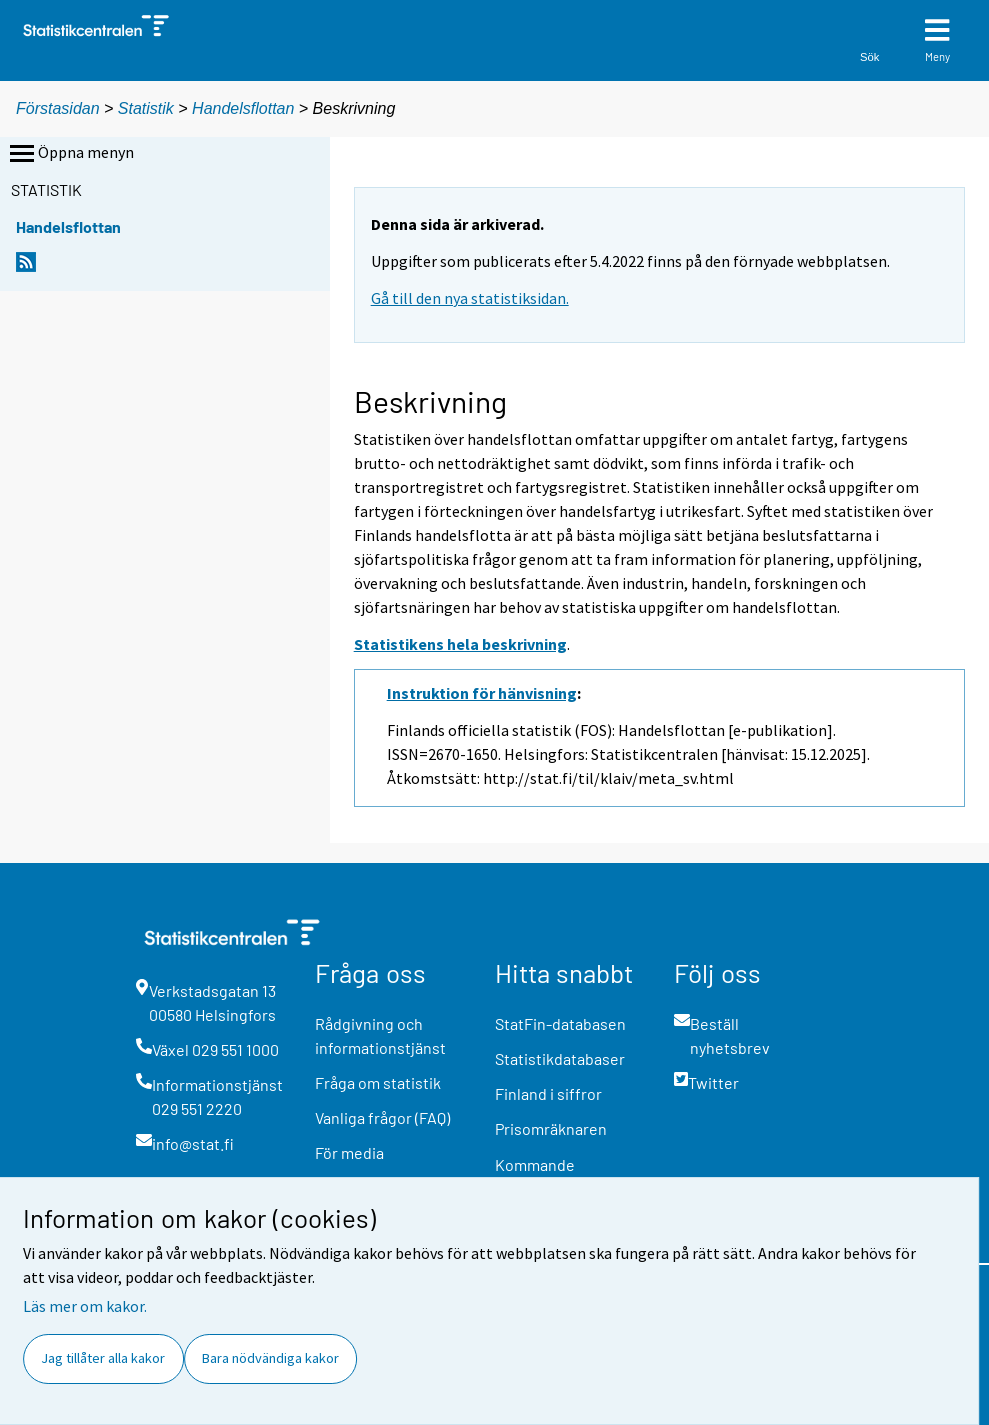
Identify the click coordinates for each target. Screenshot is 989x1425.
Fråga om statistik (378, 1082)
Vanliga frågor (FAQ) (382, 1117)
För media (349, 1152)
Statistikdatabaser (560, 1058)
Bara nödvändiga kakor (270, 1358)
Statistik (146, 108)
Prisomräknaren (551, 1128)
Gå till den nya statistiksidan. (470, 298)
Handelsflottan (245, 108)
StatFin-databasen (560, 1023)
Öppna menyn (70, 154)
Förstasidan (58, 108)
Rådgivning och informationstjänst (380, 1035)
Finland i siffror (548, 1093)
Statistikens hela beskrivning (460, 644)
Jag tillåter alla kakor (103, 1358)
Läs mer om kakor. (85, 1306)
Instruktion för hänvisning (482, 693)
